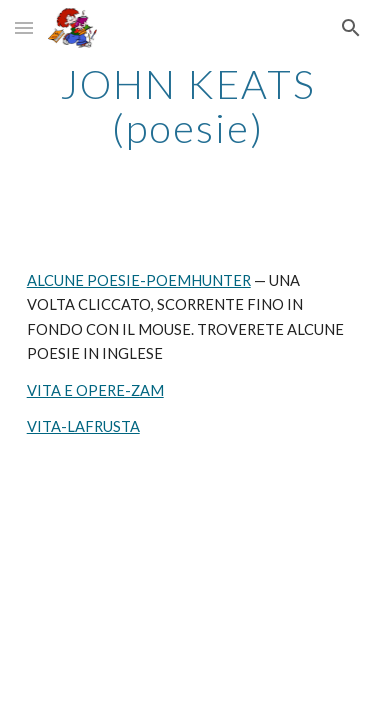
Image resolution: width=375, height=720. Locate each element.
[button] (24, 27)
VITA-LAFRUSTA (83, 426)
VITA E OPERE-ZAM (95, 390)
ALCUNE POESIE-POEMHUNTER (139, 280)
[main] (188, 106)
